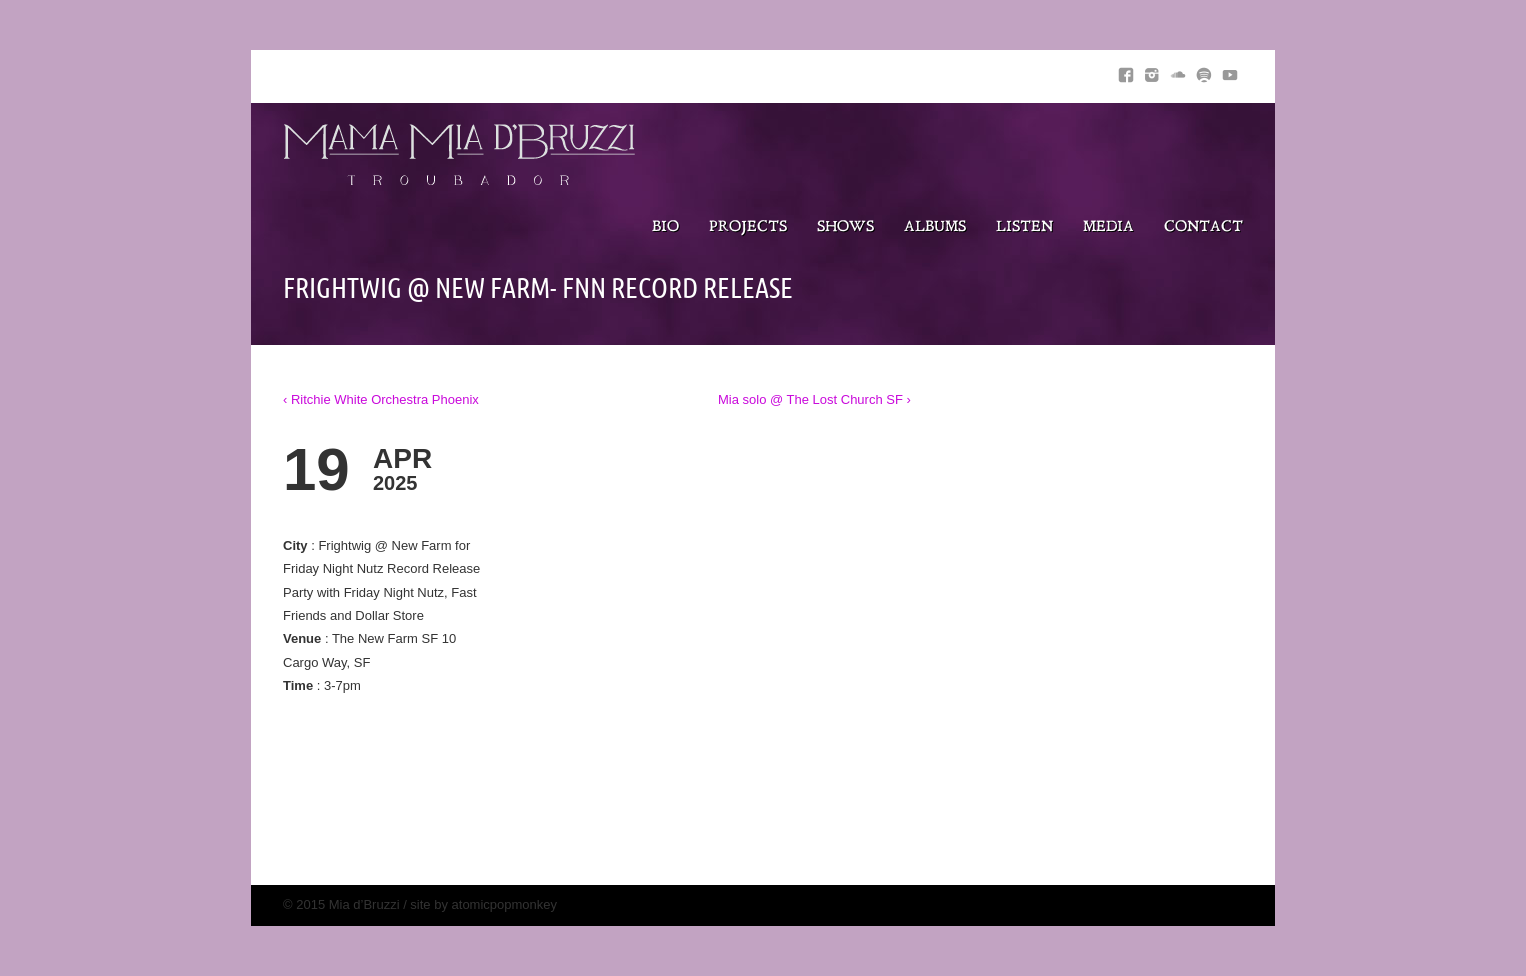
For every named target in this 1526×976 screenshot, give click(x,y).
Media (1108, 227)
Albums (935, 227)
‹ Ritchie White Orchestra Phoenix (381, 399)
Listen (1024, 227)
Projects (748, 227)
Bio (665, 227)
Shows (845, 227)
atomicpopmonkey (505, 904)
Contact (1203, 227)
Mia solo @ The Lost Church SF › (814, 399)
